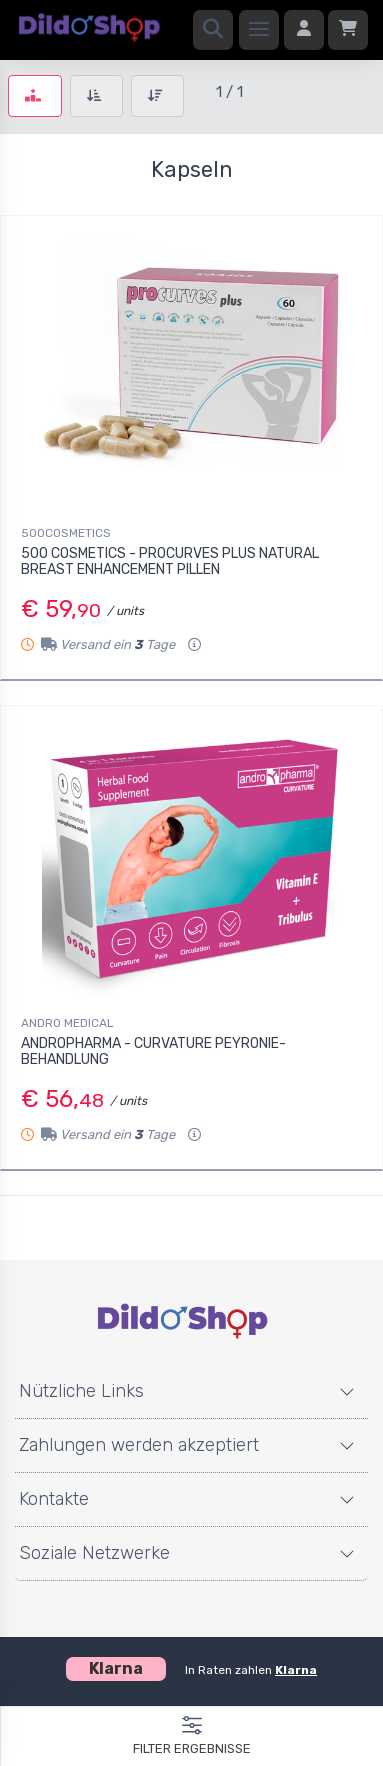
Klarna (296, 1670)
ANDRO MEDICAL (67, 1023)
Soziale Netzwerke (94, 1553)
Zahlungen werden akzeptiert (139, 1445)
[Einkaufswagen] (348, 30)
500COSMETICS (66, 533)
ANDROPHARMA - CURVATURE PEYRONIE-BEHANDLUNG (153, 1052)
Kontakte (54, 1499)
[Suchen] (213, 30)
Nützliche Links (81, 1391)
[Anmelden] (304, 30)
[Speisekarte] (259, 30)
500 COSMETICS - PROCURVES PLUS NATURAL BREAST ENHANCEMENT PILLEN (170, 562)
